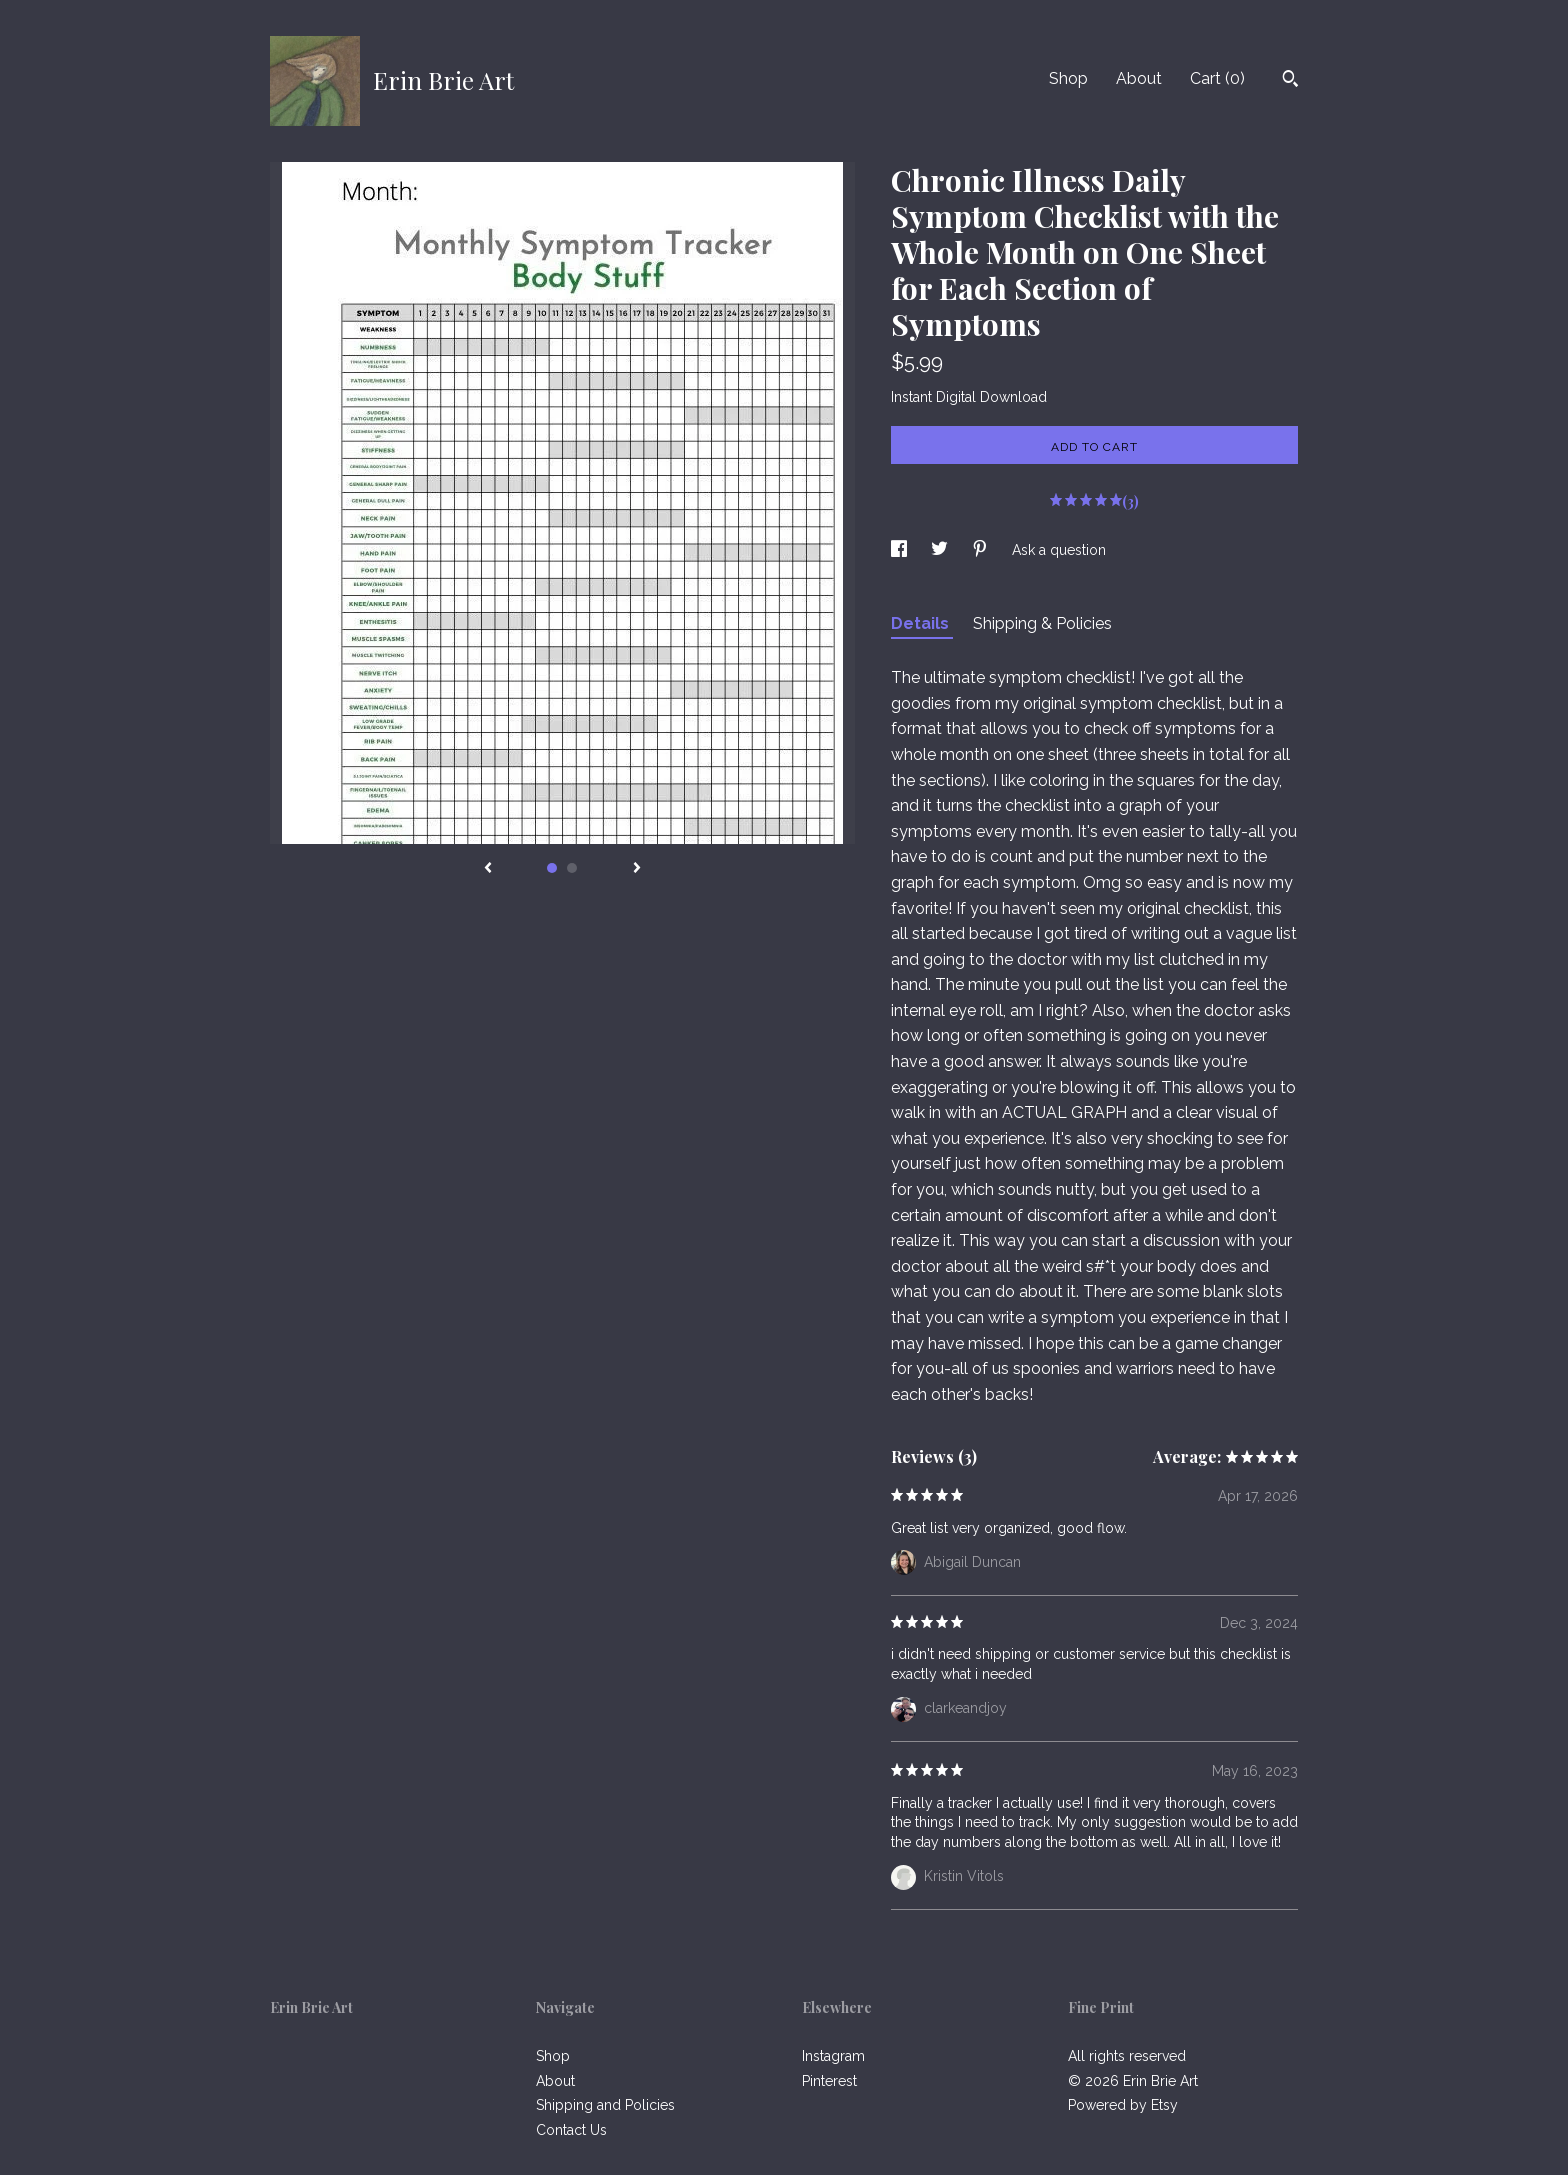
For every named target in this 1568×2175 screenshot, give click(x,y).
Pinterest (829, 2081)
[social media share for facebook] (901, 550)
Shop (1068, 78)
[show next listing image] (637, 869)
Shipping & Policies (1042, 623)
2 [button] (572, 868)
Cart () (1217, 78)
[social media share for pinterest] (982, 550)
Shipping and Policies (605, 2105)
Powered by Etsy (1123, 2105)
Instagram (833, 2056)
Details (922, 623)
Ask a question (1059, 550)
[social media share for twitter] (941, 550)
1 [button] (552, 868)
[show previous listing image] (488, 869)
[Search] (1290, 81)
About (1139, 78)
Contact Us (571, 2130)
